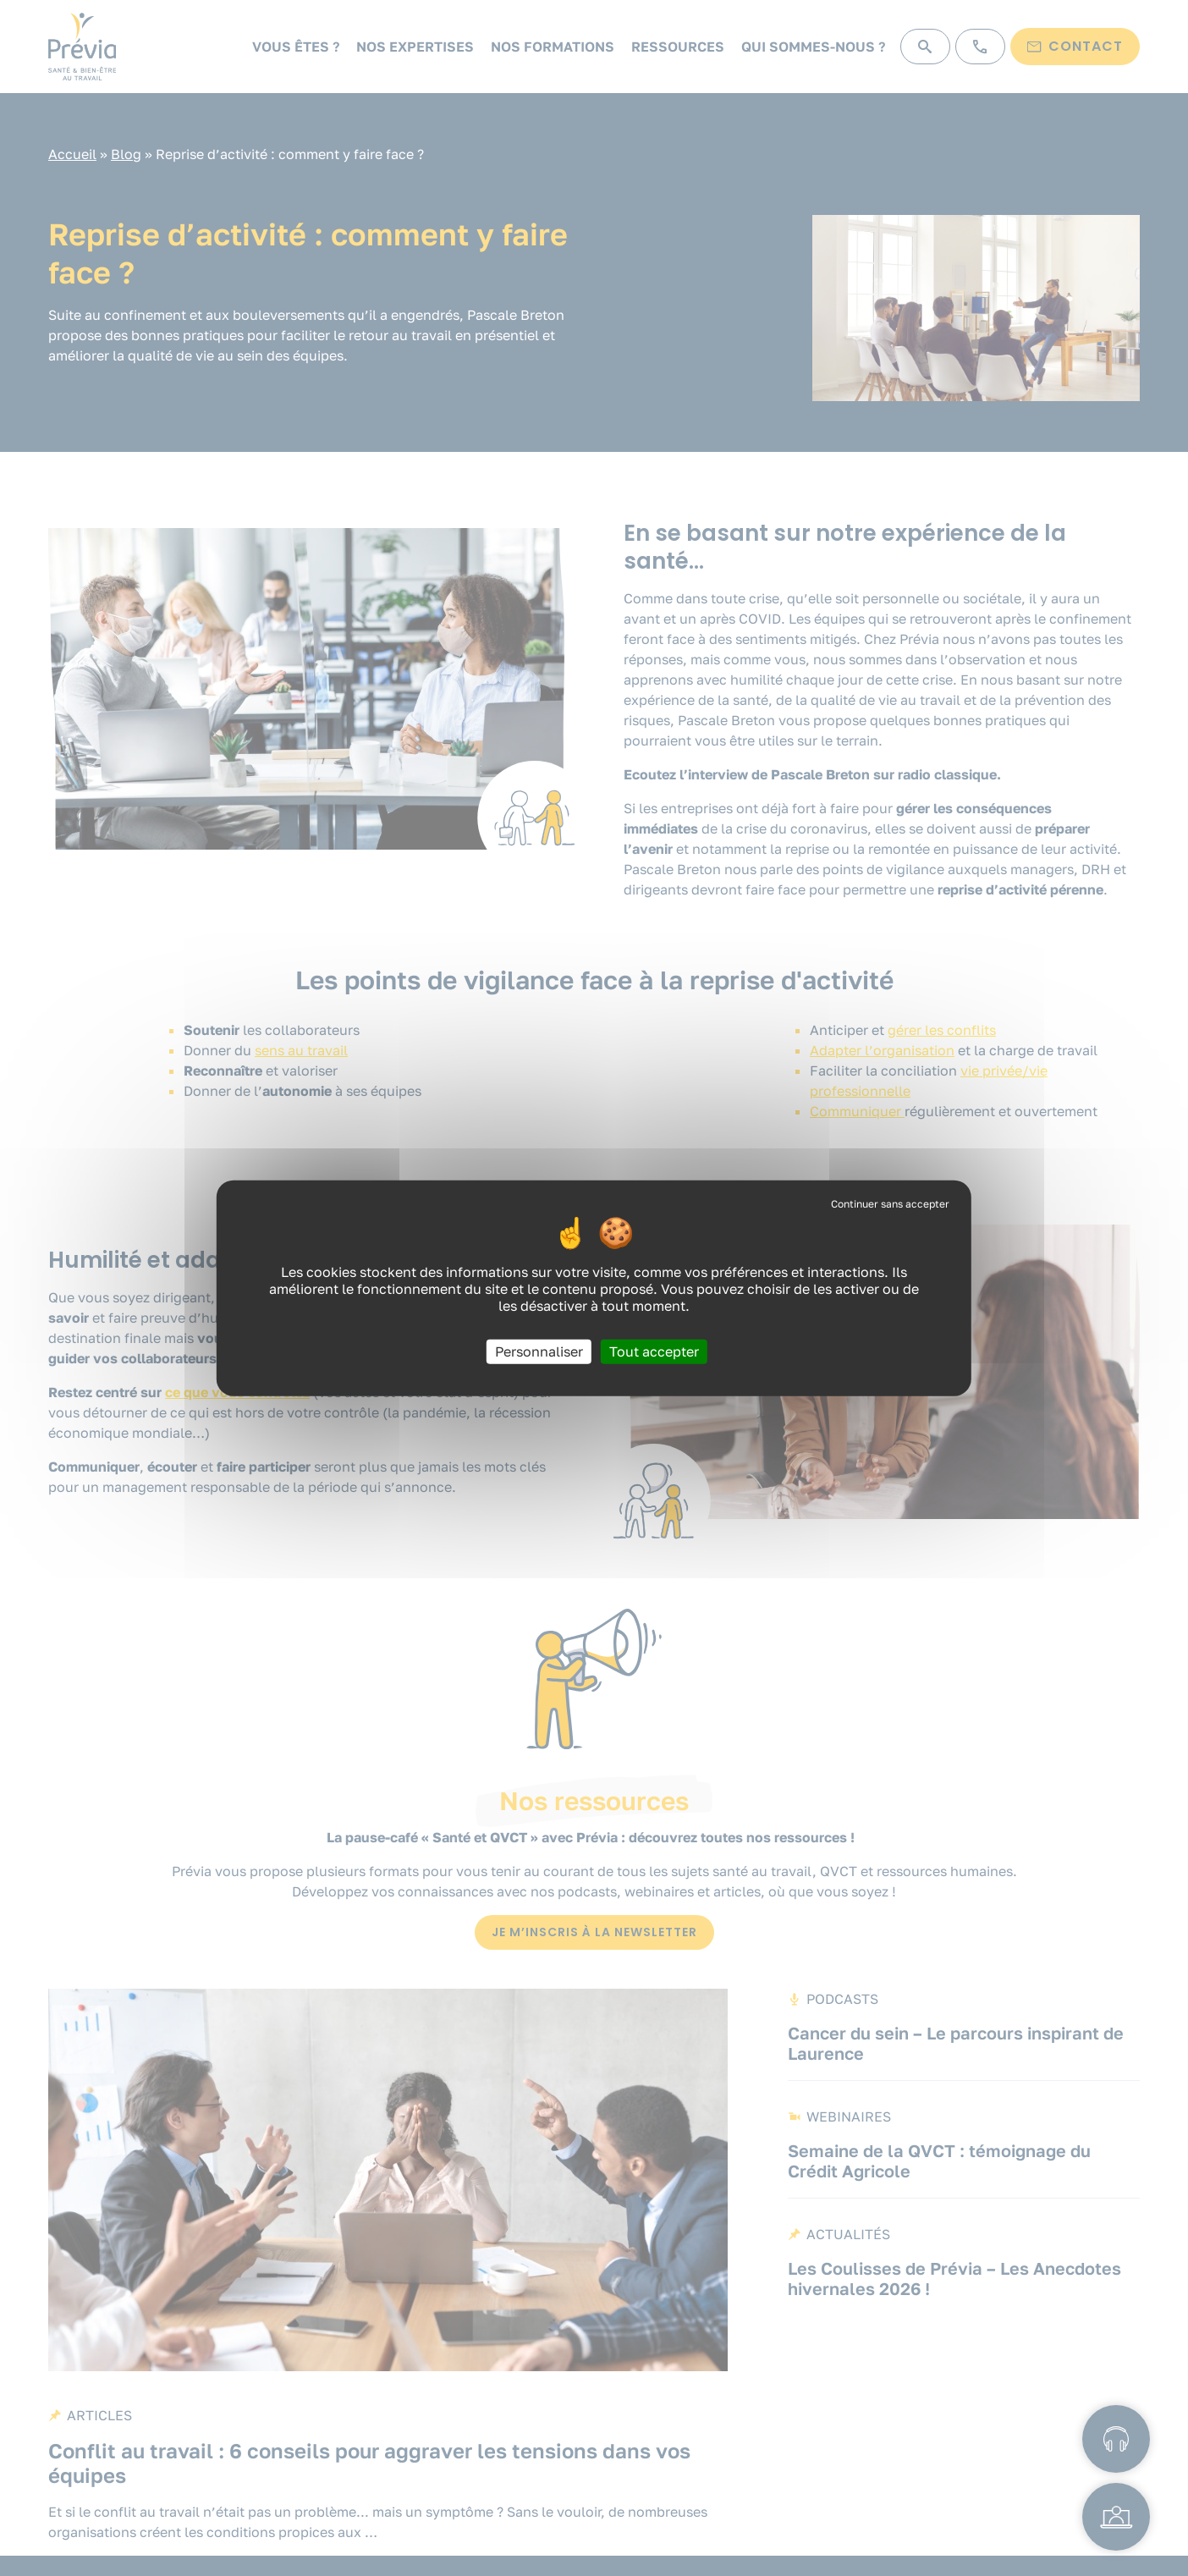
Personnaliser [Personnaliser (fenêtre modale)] (539, 1350)
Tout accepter (654, 1350)
